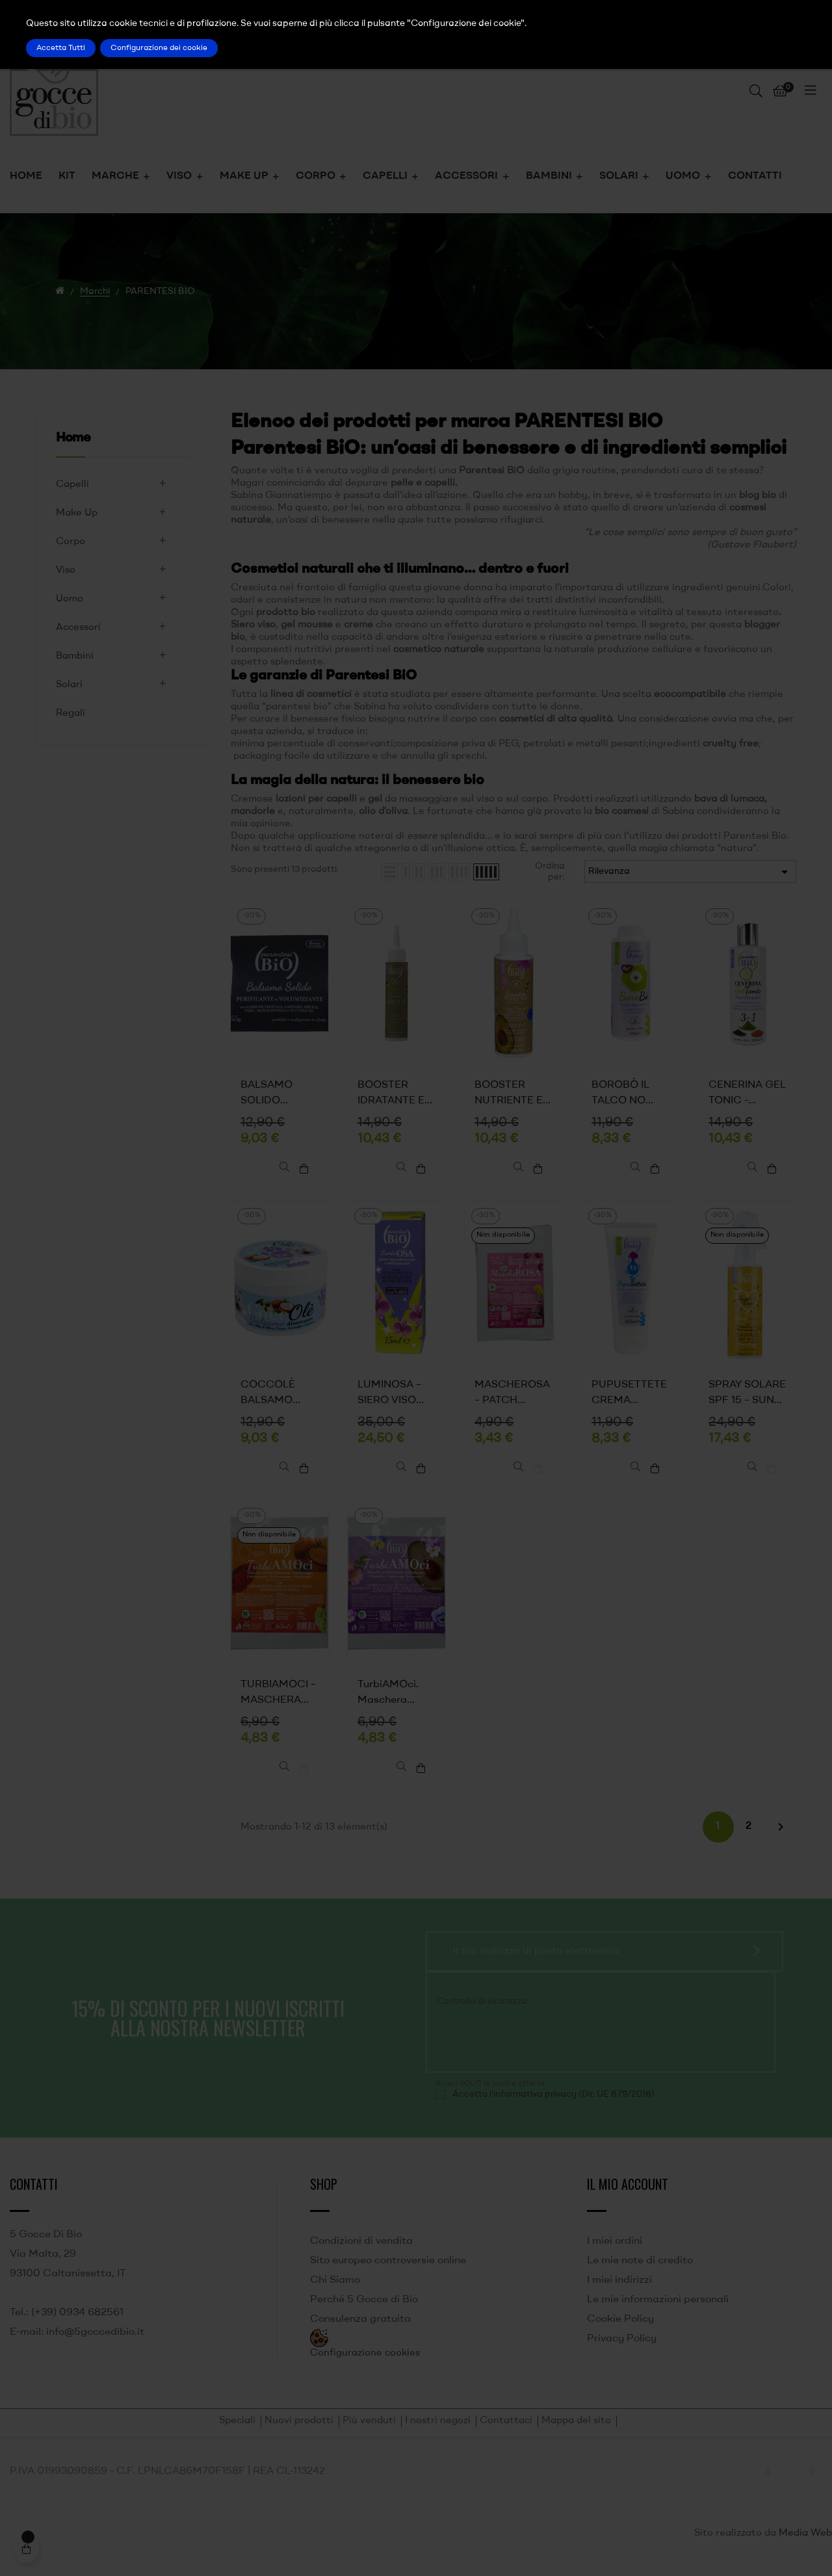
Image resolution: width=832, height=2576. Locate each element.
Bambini (75, 656)
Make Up (77, 513)
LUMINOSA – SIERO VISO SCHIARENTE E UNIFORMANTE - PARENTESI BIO (397, 1398)
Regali (70, 713)
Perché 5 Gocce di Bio (364, 2313)
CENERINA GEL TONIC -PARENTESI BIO (747, 1094)
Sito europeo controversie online (388, 2274)
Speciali (237, 2434)
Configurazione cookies (365, 2367)
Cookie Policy (620, 2333)
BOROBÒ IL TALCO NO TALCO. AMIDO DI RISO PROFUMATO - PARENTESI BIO (631, 1094)
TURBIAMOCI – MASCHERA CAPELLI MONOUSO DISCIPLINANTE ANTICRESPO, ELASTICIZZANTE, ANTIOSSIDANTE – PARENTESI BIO (279, 1703)
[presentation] (524, 2051)
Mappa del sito (576, 2434)
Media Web (805, 2547)
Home (73, 438)
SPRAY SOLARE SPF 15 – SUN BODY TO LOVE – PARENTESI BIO (747, 1398)
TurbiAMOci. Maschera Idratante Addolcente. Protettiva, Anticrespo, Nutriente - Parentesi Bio (390, 1703)
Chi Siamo (335, 2294)
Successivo (780, 1840)
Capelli (72, 485)
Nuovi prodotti (299, 2434)
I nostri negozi (438, 2434)
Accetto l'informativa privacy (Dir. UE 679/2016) (553, 2107)
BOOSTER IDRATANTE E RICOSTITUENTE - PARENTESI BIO (397, 1094)
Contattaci (506, 2434)
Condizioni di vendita (361, 2255)
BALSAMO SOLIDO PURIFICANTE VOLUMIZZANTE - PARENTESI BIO (279, 1094)
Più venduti (369, 2434)
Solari (69, 685)
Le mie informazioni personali (658, 2313)
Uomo (69, 599)
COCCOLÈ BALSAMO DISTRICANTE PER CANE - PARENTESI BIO (279, 1398)
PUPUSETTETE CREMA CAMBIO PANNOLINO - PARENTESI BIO (631, 1398)
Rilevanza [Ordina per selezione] (690, 872)
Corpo (70, 542)
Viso (65, 570)
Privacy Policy (621, 2352)
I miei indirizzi (619, 2294)
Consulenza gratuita (360, 2333)
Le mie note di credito (640, 2274)
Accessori (78, 628)
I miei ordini (614, 2255)
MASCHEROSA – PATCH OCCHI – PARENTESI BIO (513, 1398)
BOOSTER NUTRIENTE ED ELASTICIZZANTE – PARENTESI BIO (513, 1094)
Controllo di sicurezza (482, 2014)
